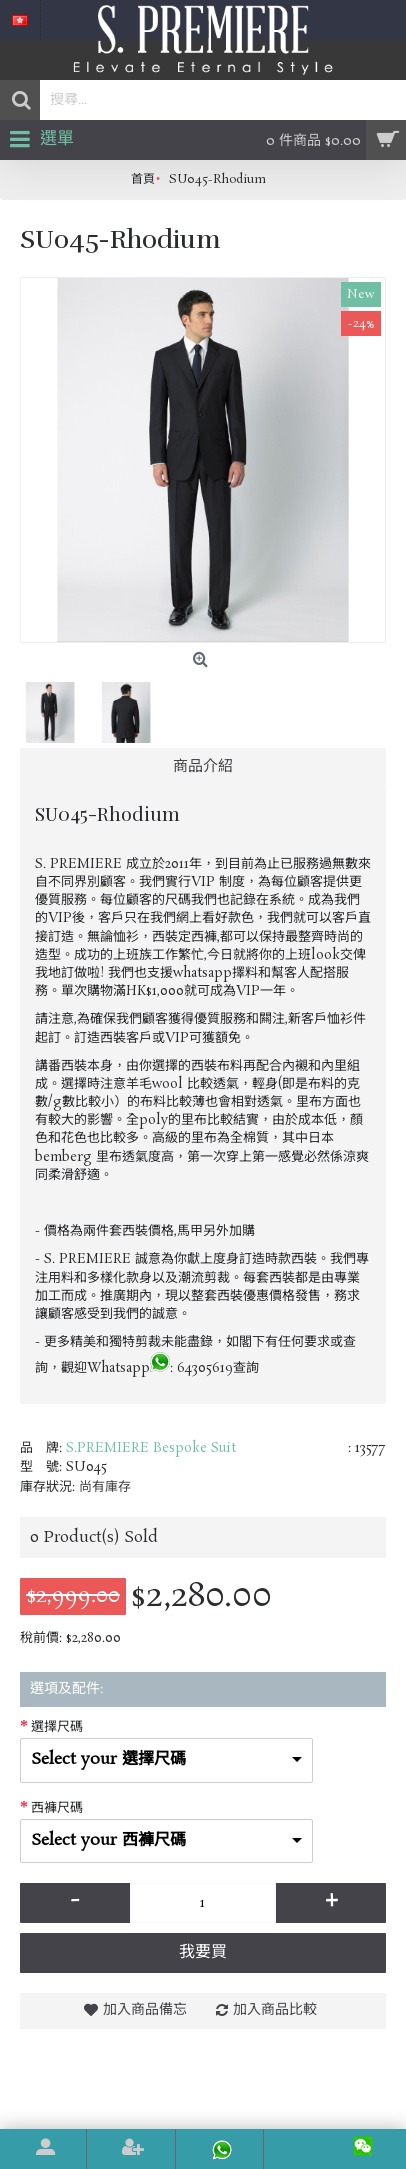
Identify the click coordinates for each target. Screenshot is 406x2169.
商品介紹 (203, 766)
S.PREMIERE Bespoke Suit (151, 1448)
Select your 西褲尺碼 (108, 1840)
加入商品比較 (275, 2010)
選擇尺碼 (57, 1727)
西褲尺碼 (57, 1808)
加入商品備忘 (145, 2010)
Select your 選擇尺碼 (108, 1759)
